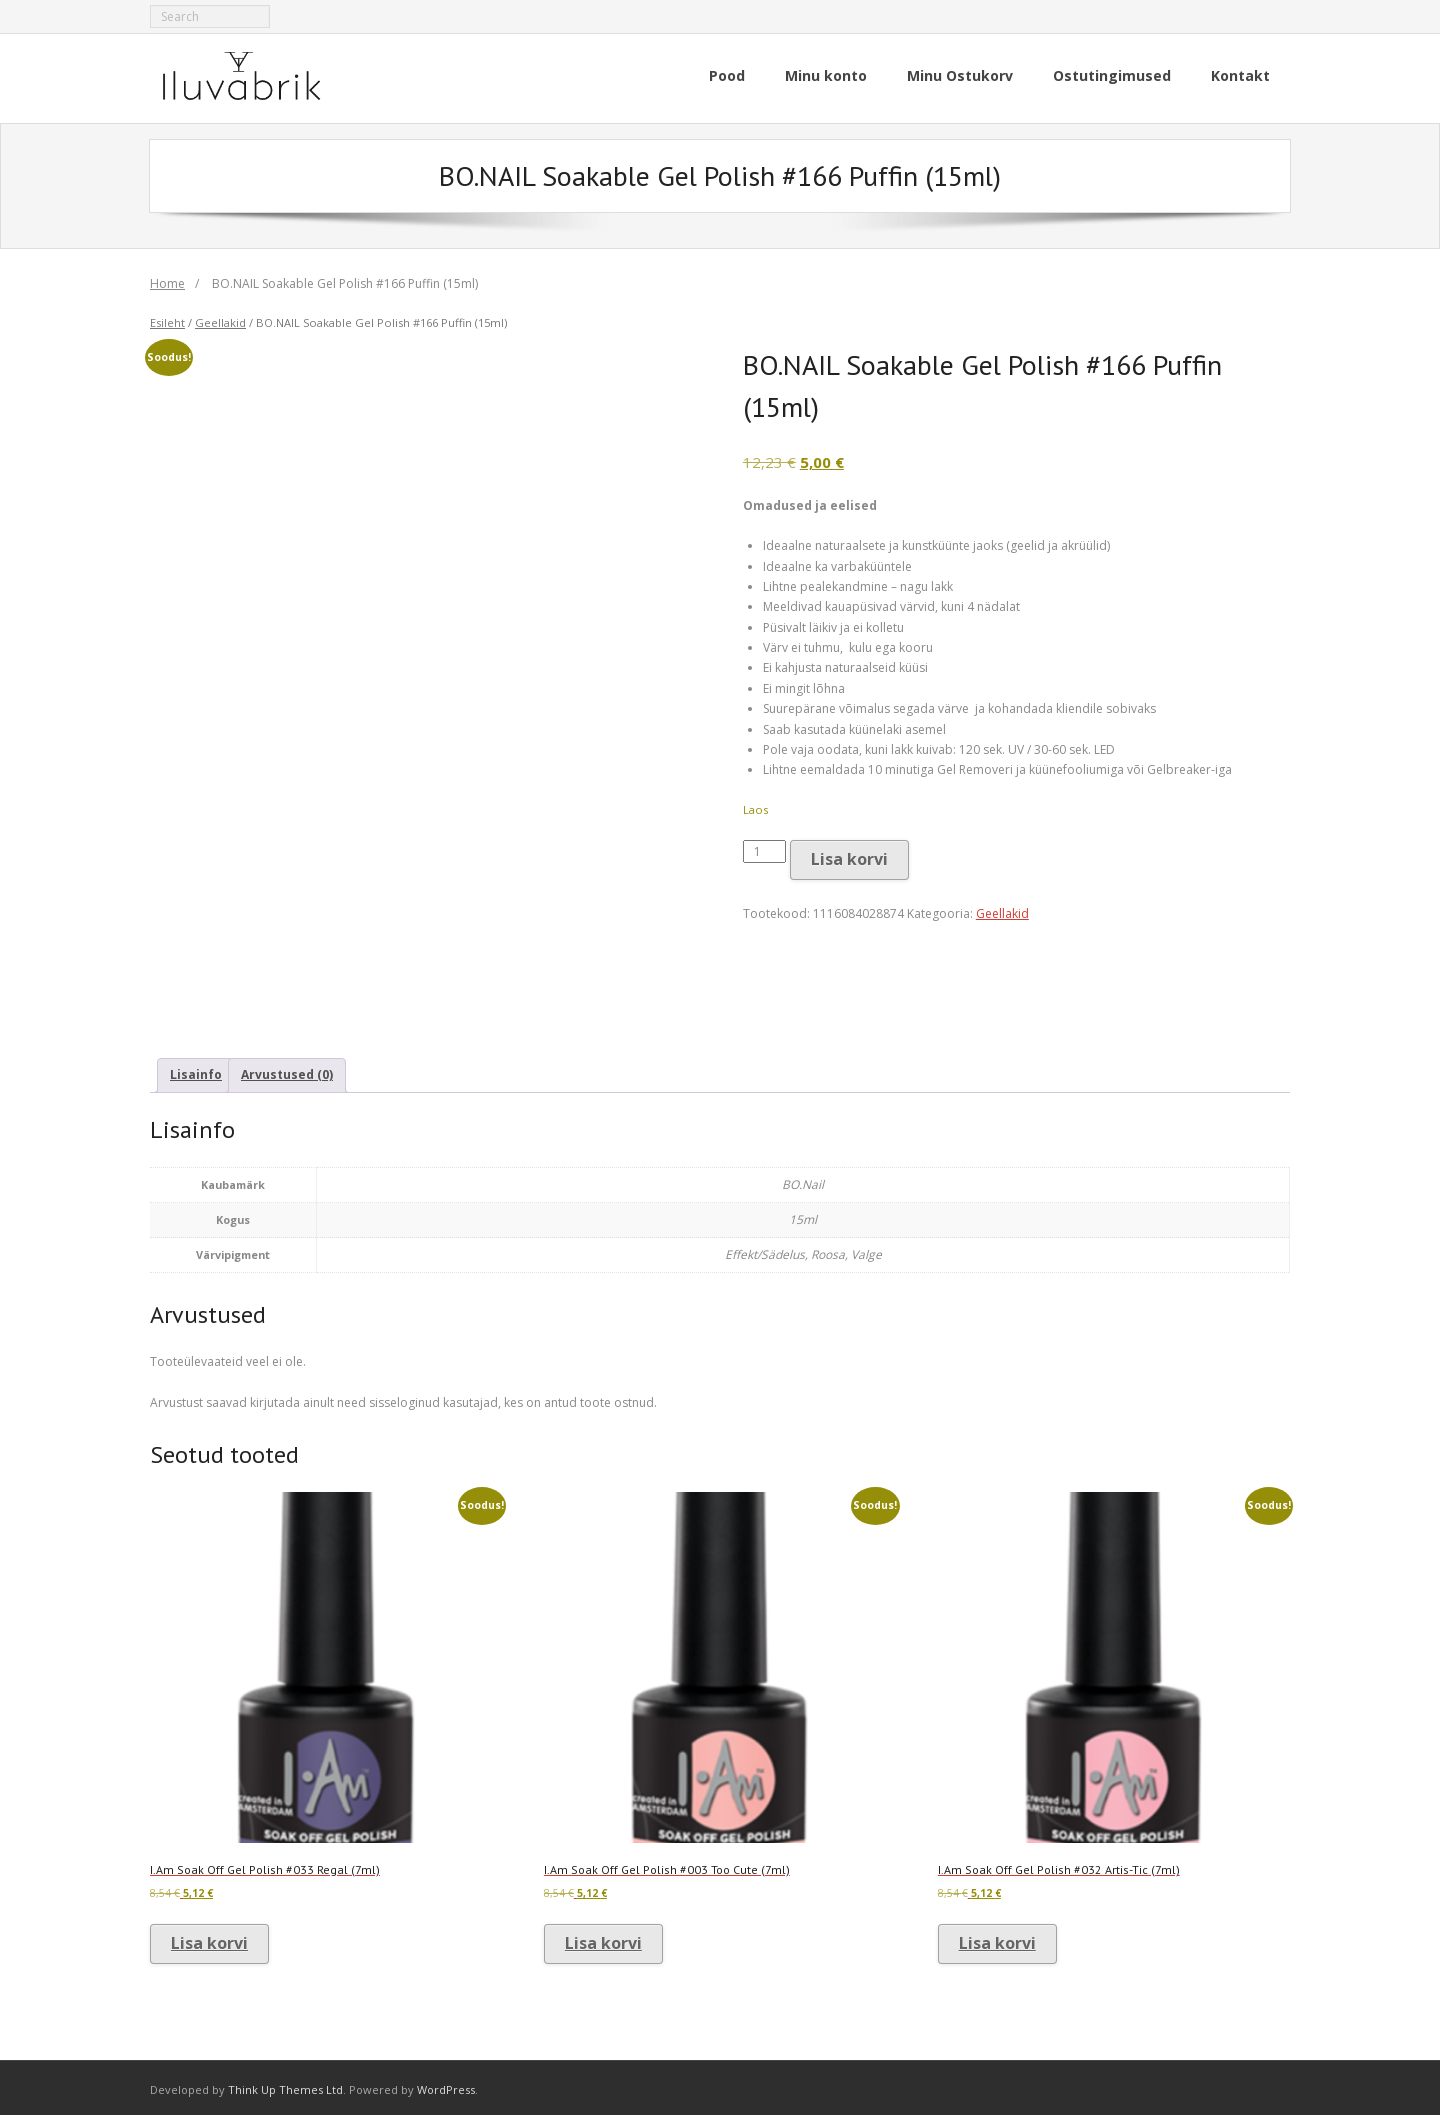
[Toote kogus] (765, 846)
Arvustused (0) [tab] (287, 1070)
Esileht (167, 317)
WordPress (446, 2084)
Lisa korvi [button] (209, 1938)
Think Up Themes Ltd (285, 2084)
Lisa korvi (849, 854)
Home (167, 278)
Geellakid (220, 317)
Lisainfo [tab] (196, 1070)
